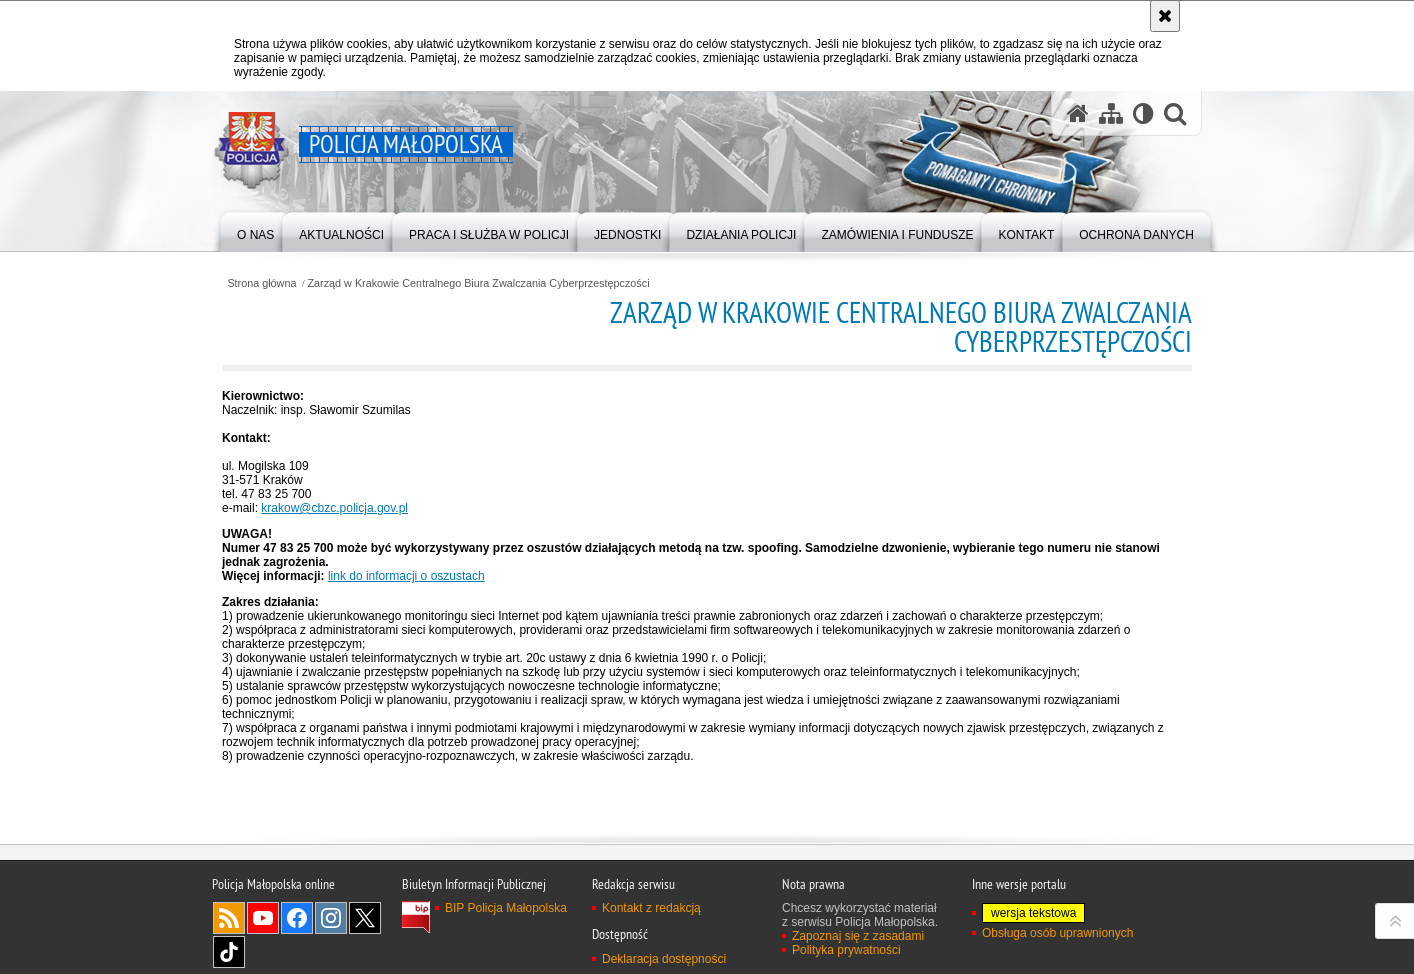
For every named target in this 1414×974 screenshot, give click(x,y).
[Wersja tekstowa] (1143, 113)
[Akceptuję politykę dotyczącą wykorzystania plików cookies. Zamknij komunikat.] (1165, 16)
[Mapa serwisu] (1111, 113)
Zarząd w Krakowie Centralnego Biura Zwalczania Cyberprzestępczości (479, 283)
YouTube (263, 918)
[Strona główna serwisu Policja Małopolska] (1078, 113)
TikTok (229, 952)
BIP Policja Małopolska (506, 908)
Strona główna (261, 283)
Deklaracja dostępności (664, 959)
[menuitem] (255, 230)
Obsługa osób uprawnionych (1057, 933)
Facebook (297, 918)
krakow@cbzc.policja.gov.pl (334, 508)
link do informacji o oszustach (406, 576)
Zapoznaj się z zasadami (858, 936)
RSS (229, 918)
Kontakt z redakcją (651, 908)
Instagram (331, 918)
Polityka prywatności (846, 950)
